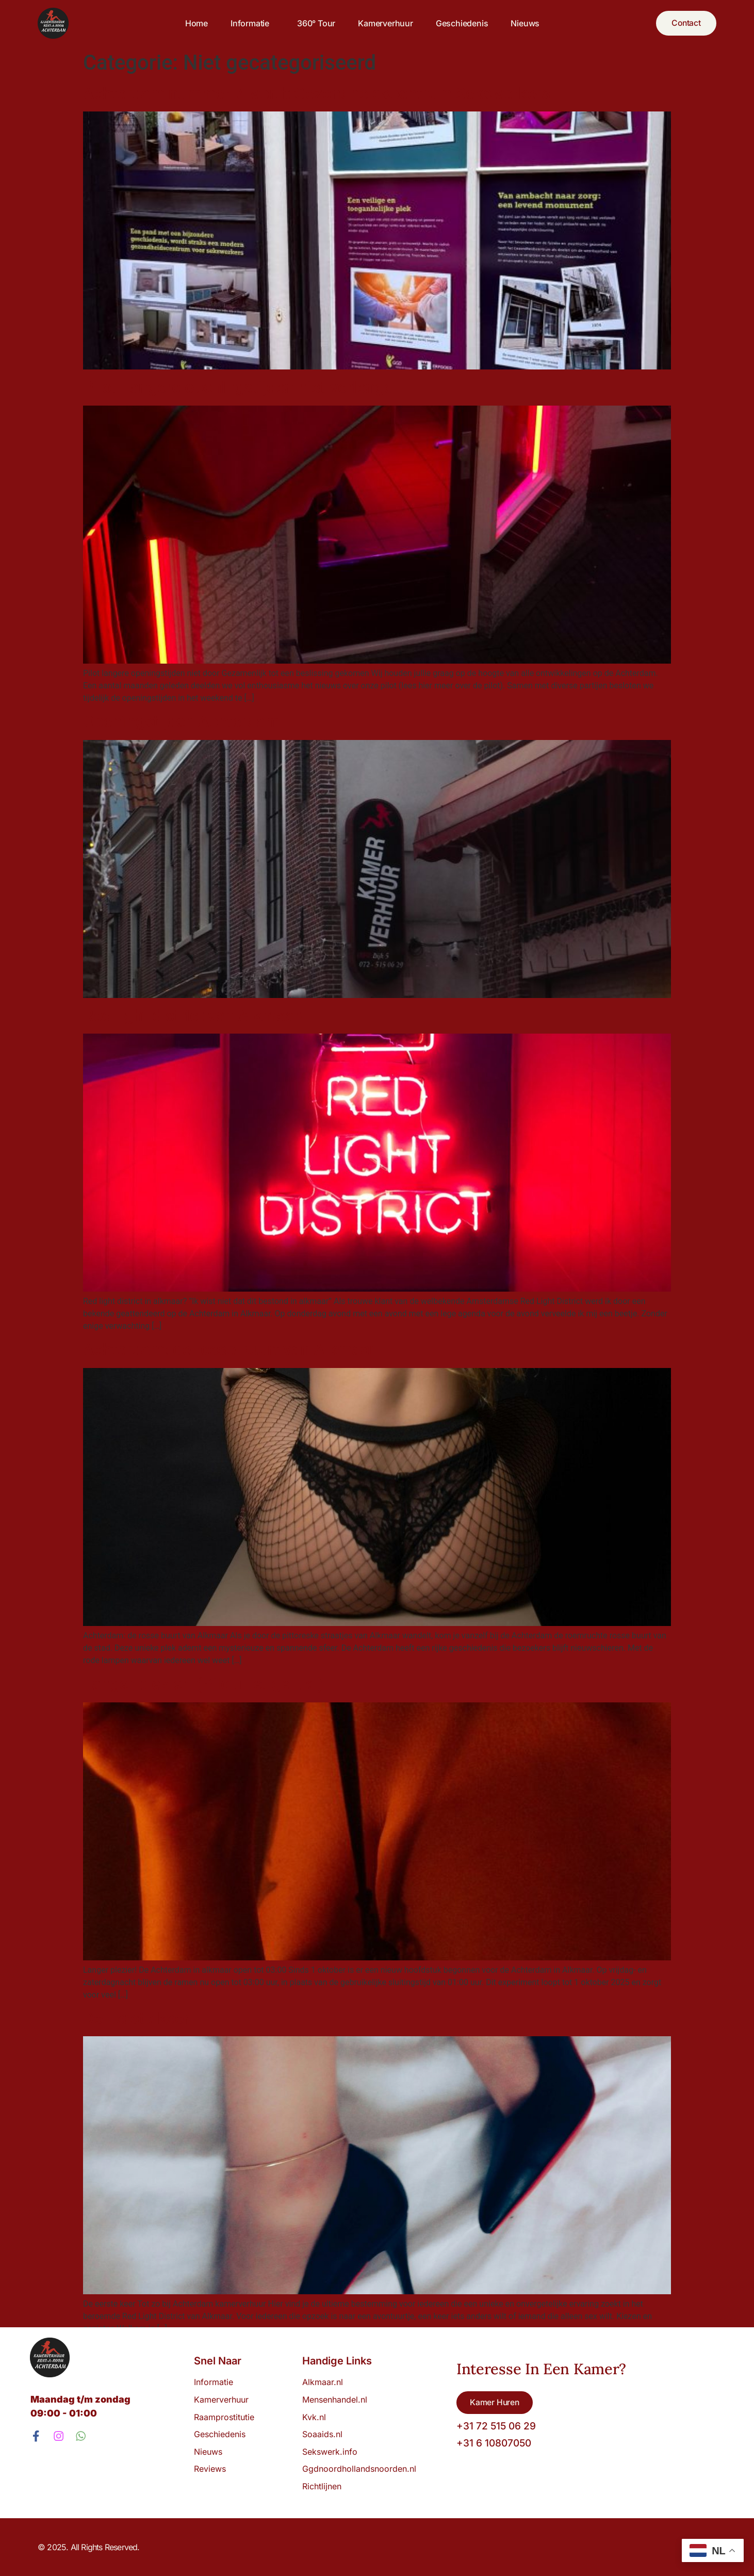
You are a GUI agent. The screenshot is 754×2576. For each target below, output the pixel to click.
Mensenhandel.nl (334, 2399)
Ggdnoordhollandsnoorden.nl (359, 2469)
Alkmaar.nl (322, 2382)
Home (195, 23)
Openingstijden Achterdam (181, 721)
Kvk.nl (314, 2417)
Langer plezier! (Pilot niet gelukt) (203, 1684)
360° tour (315, 23)
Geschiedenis (460, 23)
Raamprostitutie (224, 2417)
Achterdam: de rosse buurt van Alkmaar (229, 1349)
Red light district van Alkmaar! (193, 1015)
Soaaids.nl (322, 2434)
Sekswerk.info (332, 2451)
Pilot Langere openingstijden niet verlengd (238, 387)
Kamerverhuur (384, 23)
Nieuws (524, 23)
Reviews (210, 2469)
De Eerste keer (136, 2018)
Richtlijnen (321, 2486)
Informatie (251, 23)
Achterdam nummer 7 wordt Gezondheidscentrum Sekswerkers (316, 93)
